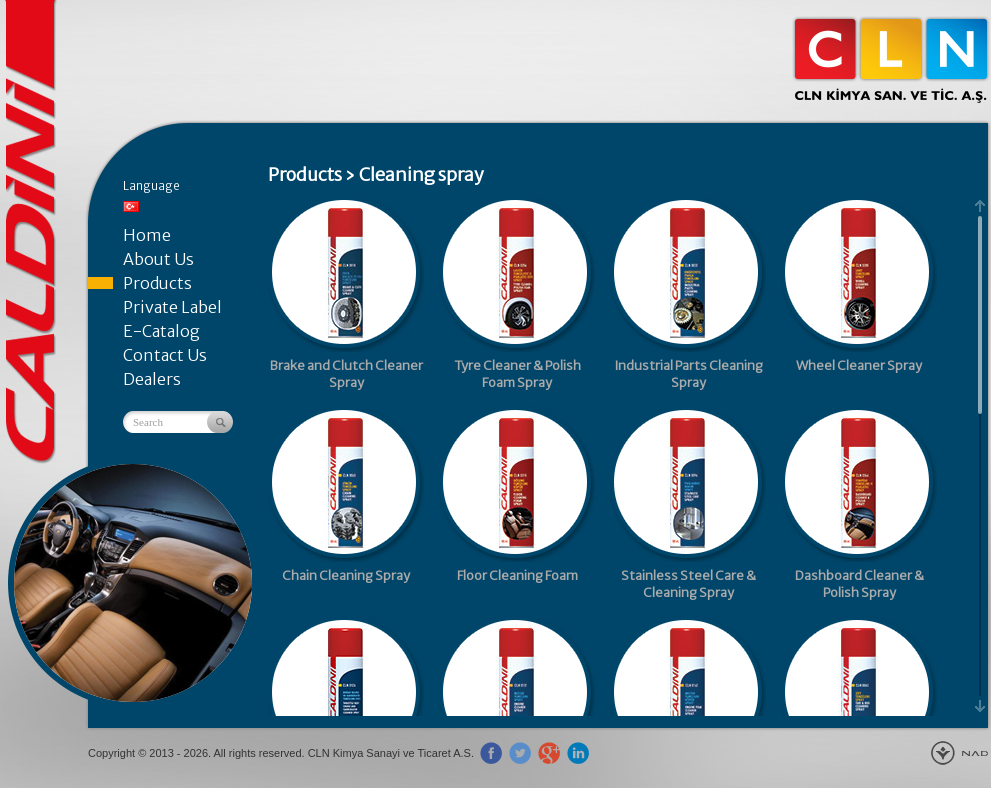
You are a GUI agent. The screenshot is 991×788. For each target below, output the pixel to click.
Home (147, 235)
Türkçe (131, 206)
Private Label (172, 307)
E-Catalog (161, 331)
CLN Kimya (891, 60)
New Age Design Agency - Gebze (959, 753)
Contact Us (165, 355)
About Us (158, 259)
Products (157, 283)
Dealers (152, 379)
